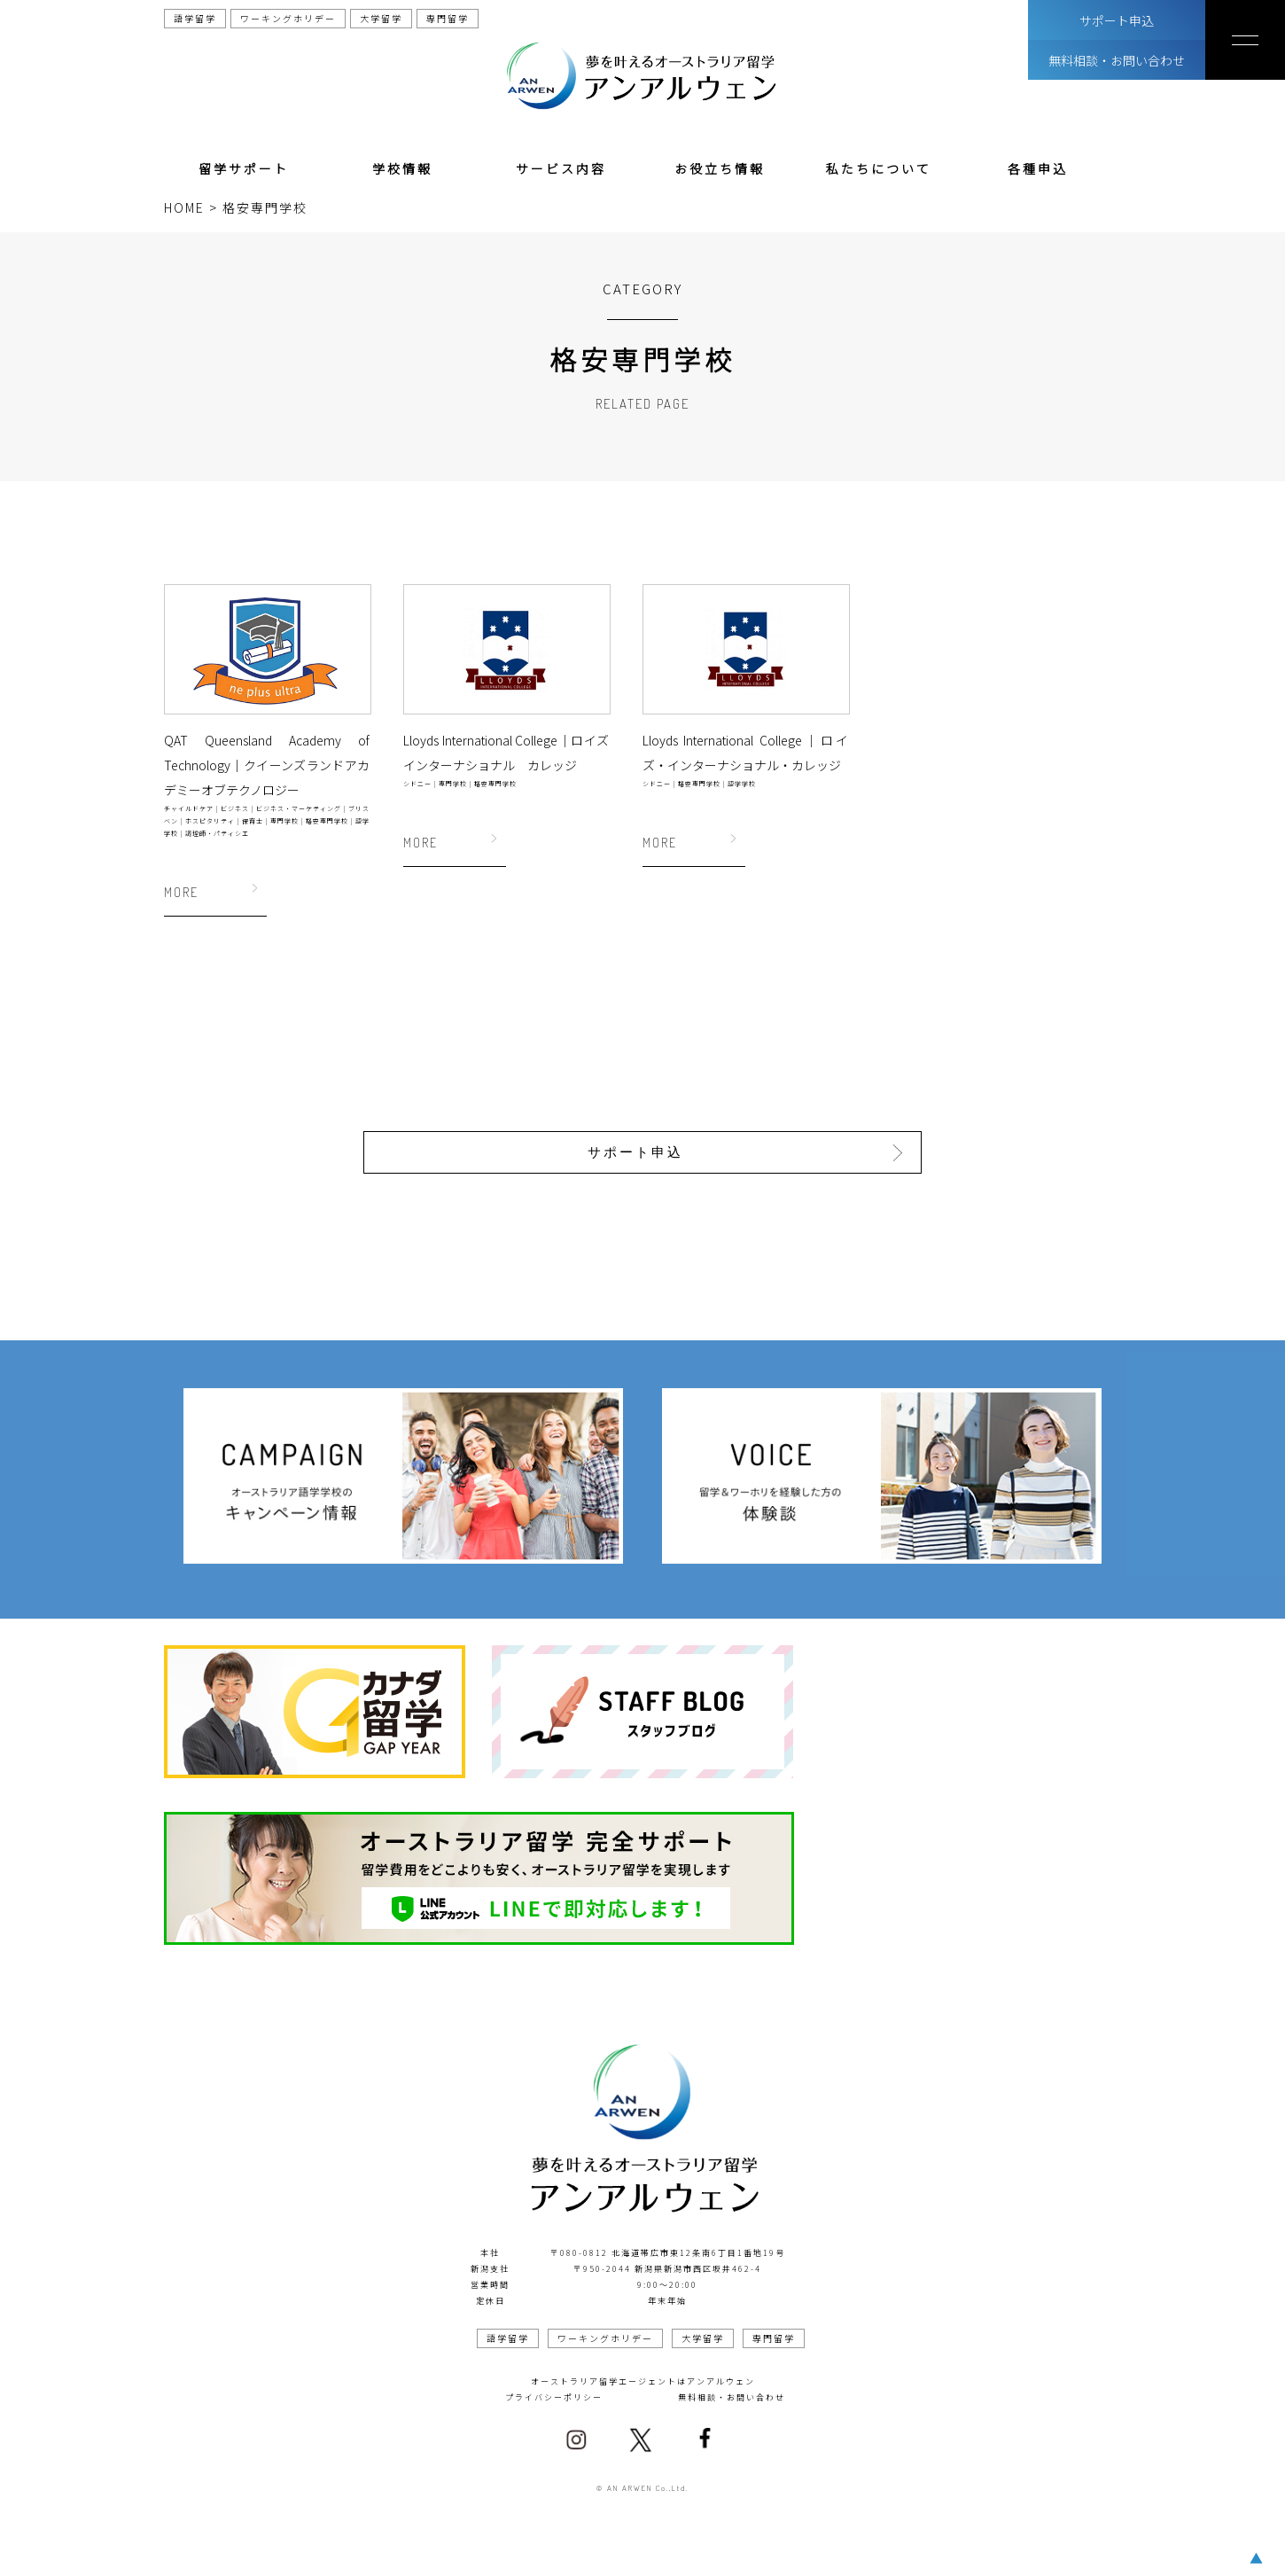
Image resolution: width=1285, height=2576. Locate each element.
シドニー (417, 783)
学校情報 (402, 168)
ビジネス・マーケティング (298, 808)
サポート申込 (1116, 20)
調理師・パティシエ (217, 833)
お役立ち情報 (719, 168)
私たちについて (878, 168)
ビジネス (235, 808)
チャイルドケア (189, 808)
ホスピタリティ (210, 820)
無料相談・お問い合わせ (1116, 60)
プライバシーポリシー (554, 2394)
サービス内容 (561, 168)
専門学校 (284, 820)
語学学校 (742, 783)
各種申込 (1038, 168)
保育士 (252, 820)
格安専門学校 (327, 820)
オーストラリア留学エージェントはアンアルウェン (643, 2379)
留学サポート (244, 168)
